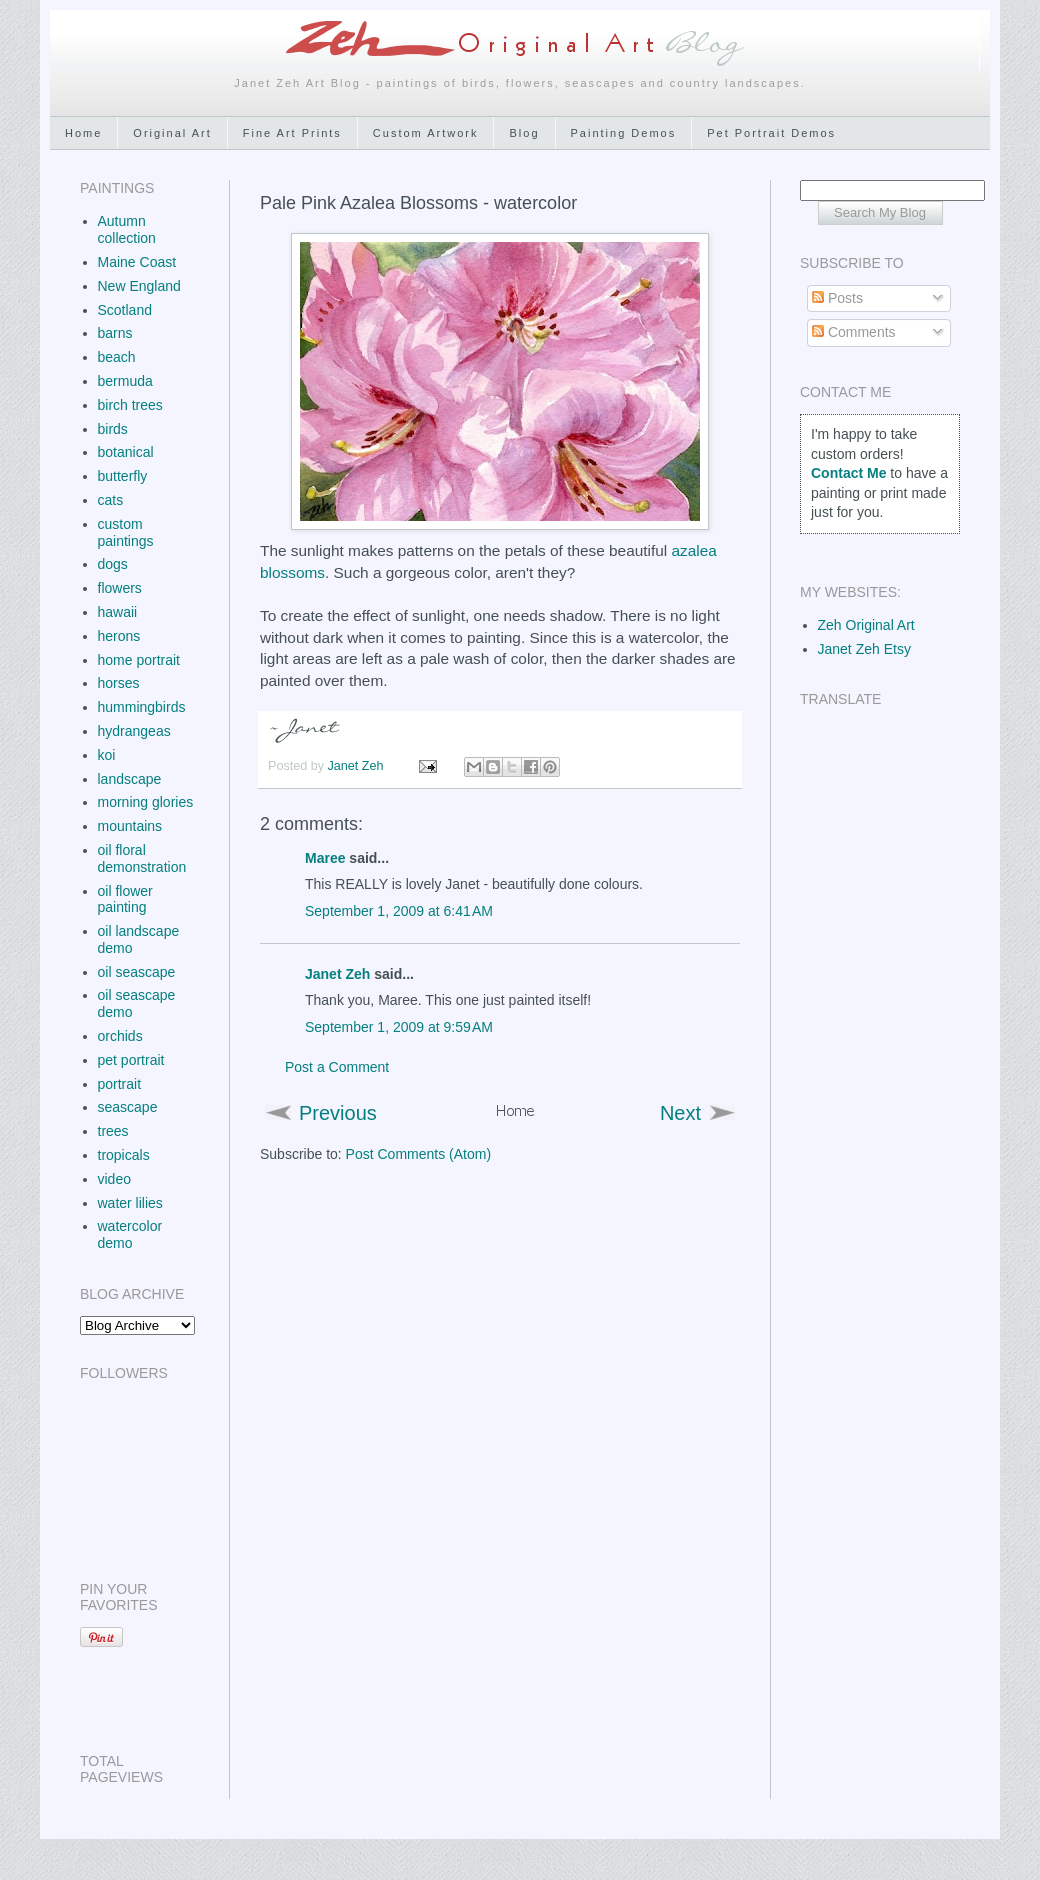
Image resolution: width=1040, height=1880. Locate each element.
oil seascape (137, 972)
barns (115, 333)
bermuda (125, 381)
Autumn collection (127, 229)
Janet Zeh (358, 766)
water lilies (130, 1203)
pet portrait (131, 1060)
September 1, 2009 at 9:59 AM (399, 1027)
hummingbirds (142, 707)
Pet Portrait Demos (771, 133)
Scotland (125, 310)
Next (680, 1113)
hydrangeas (134, 731)
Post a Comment (337, 1067)
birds (113, 429)
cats (111, 500)
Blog (524, 133)
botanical (126, 452)
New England (139, 286)
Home (83, 133)
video (114, 1179)
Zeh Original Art (866, 625)
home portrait (139, 660)
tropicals (124, 1155)
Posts (837, 298)
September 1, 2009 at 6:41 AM (399, 911)
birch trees (130, 405)
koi (107, 755)
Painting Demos (624, 133)
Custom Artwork (426, 133)
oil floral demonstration (142, 858)
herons (119, 636)
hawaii (118, 612)
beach (117, 357)
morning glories (146, 802)
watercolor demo (130, 1234)
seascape (128, 1107)
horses (119, 683)
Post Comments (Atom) (418, 1154)
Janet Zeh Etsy (864, 649)
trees (113, 1131)
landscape (130, 779)
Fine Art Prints (292, 133)
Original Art (172, 133)
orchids (120, 1036)
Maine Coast (137, 262)
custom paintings (126, 532)
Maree (325, 858)
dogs (113, 564)
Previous (338, 1113)
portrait (120, 1084)
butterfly (123, 476)
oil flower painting (125, 899)
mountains (130, 826)
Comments (854, 332)
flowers (120, 588)
